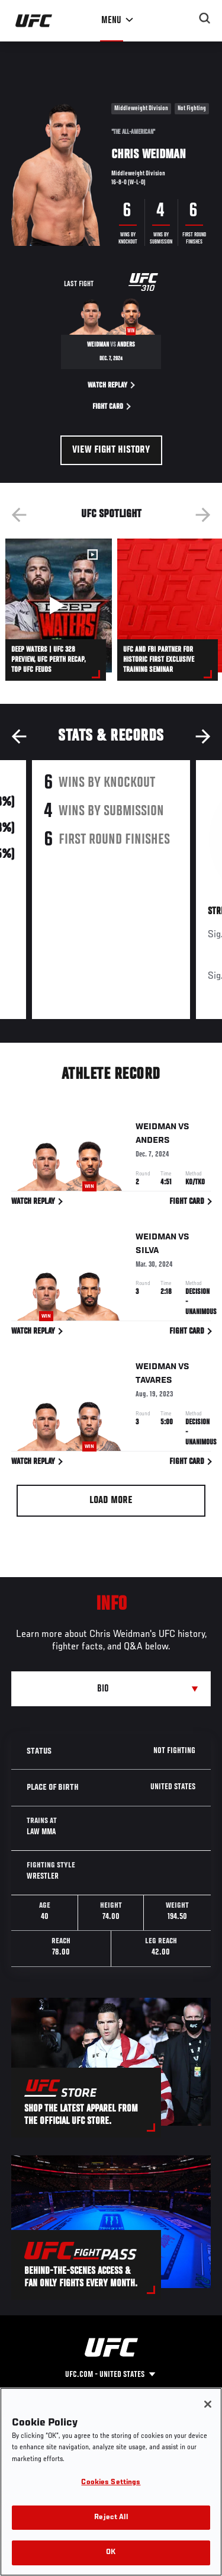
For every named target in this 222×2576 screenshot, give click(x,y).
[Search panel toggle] (205, 18)
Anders (153, 1143)
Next (203, 515)
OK (110, 2552)
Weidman (156, 1129)
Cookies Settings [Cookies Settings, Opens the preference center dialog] (110, 2483)
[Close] (208, 2404)
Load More (111, 1500)
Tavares (154, 1383)
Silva (147, 1252)
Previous (19, 515)
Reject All (110, 2517)
